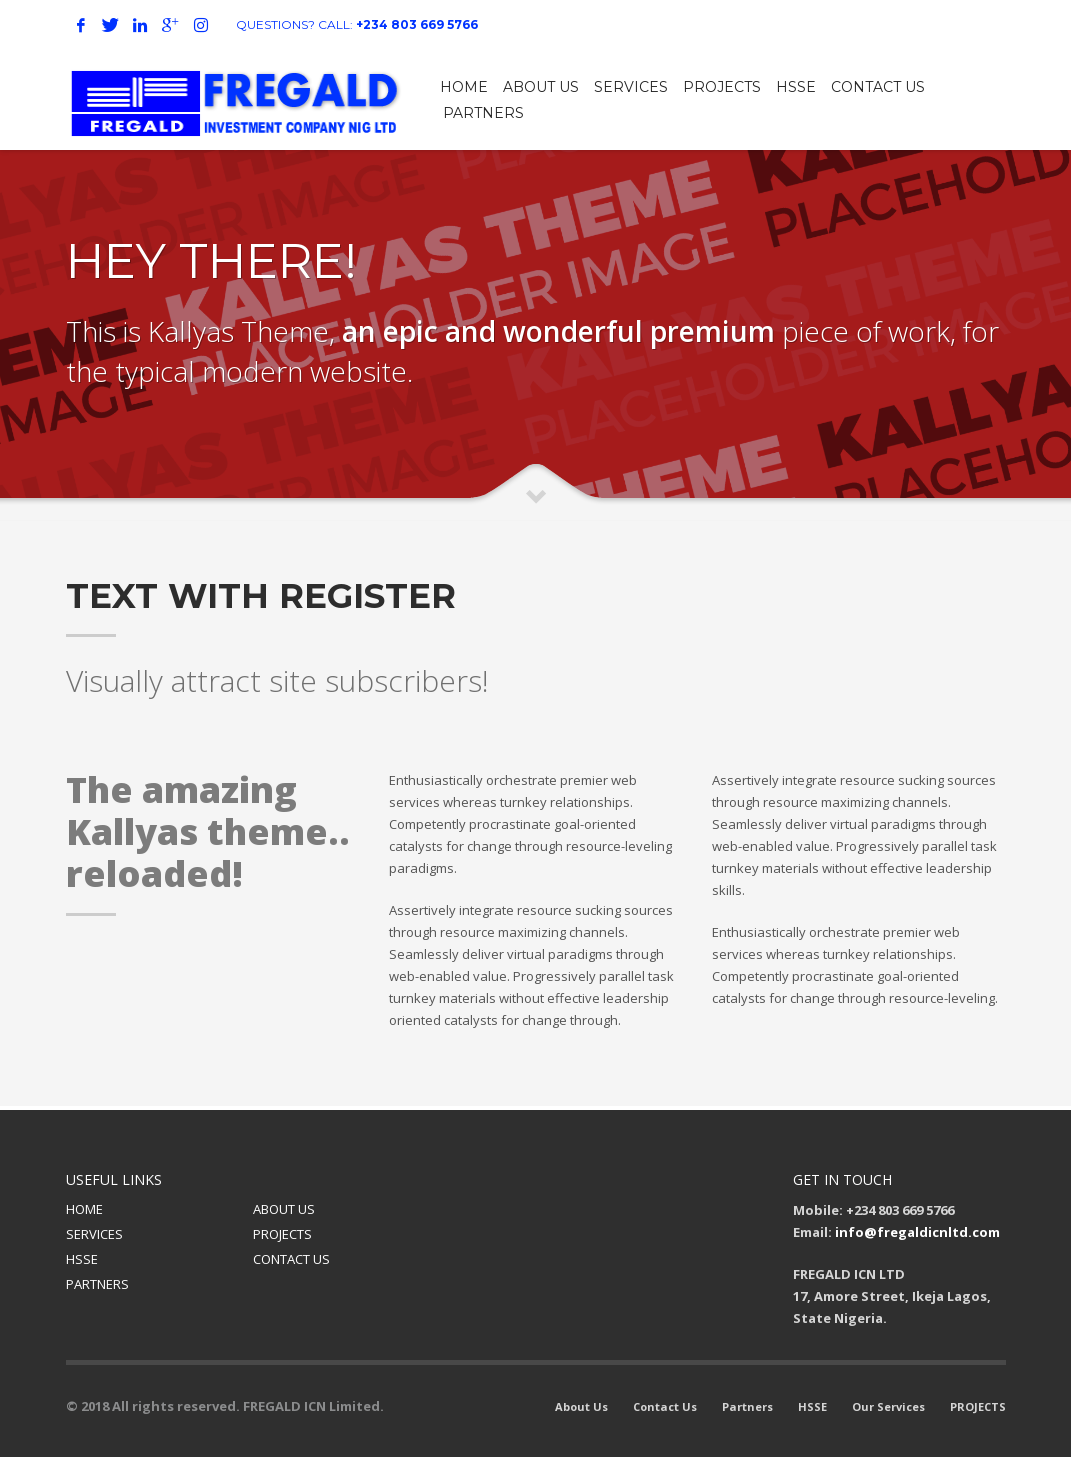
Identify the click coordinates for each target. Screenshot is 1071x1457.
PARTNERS (97, 1284)
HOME (84, 1209)
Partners (747, 1406)
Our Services (888, 1406)
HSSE (82, 1259)
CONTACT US (291, 1259)
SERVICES (94, 1234)
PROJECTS (282, 1234)
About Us (581, 1406)
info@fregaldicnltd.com (917, 1232)
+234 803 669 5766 (417, 24)
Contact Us (665, 1406)
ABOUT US (284, 1209)
